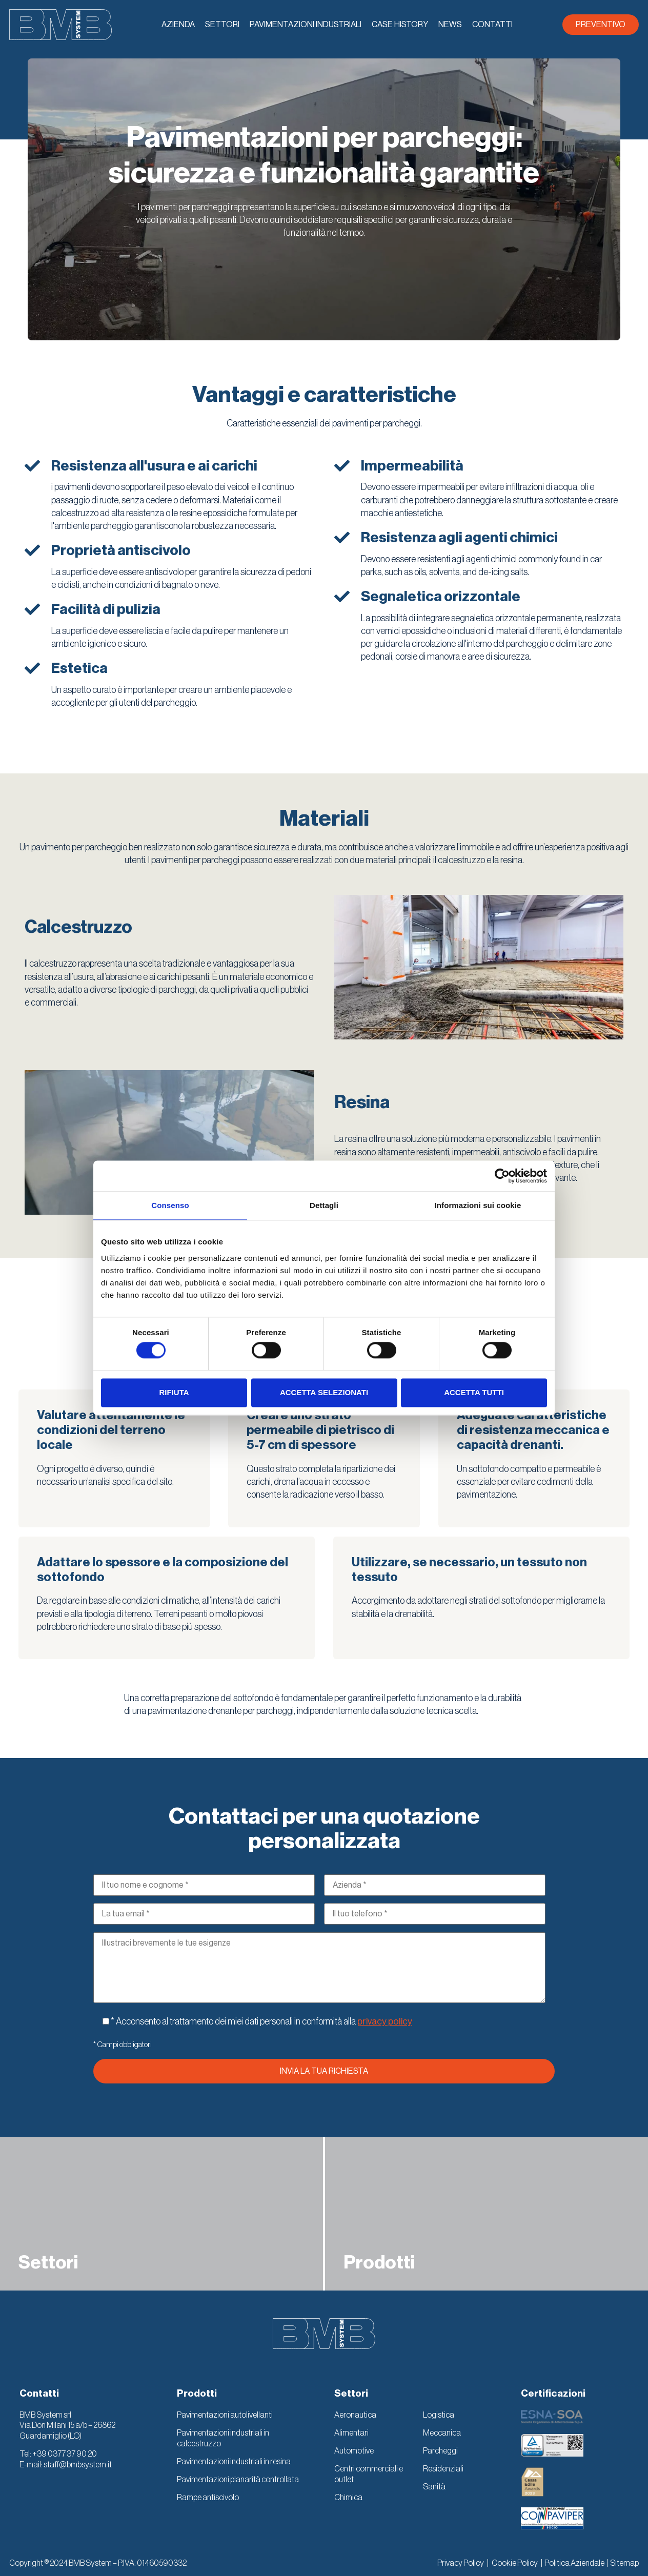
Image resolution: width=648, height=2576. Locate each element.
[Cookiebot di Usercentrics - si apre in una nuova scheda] (502, 1175)
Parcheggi (440, 2451)
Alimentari (351, 2433)
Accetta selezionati (324, 1392)
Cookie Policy (515, 2563)
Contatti (492, 25)
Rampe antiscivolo (208, 2497)
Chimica (348, 2497)
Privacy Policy (460, 2563)
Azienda (178, 25)
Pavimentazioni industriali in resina (234, 2462)
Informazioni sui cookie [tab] (478, 1205)
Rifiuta (174, 1392)
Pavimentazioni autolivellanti (225, 2415)
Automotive (354, 2451)
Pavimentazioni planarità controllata (238, 2480)
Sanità (434, 2487)
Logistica (438, 2415)
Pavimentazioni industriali (305, 25)
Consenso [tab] (170, 1205)
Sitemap (624, 2563)
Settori (222, 25)
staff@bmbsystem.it (78, 2465)
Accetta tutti (474, 1392)
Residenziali (443, 2469)
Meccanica (442, 2433)
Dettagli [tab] (324, 1205)
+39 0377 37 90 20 (64, 2454)
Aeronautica (355, 2415)
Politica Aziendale (574, 2563)
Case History (400, 25)
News (450, 25)
